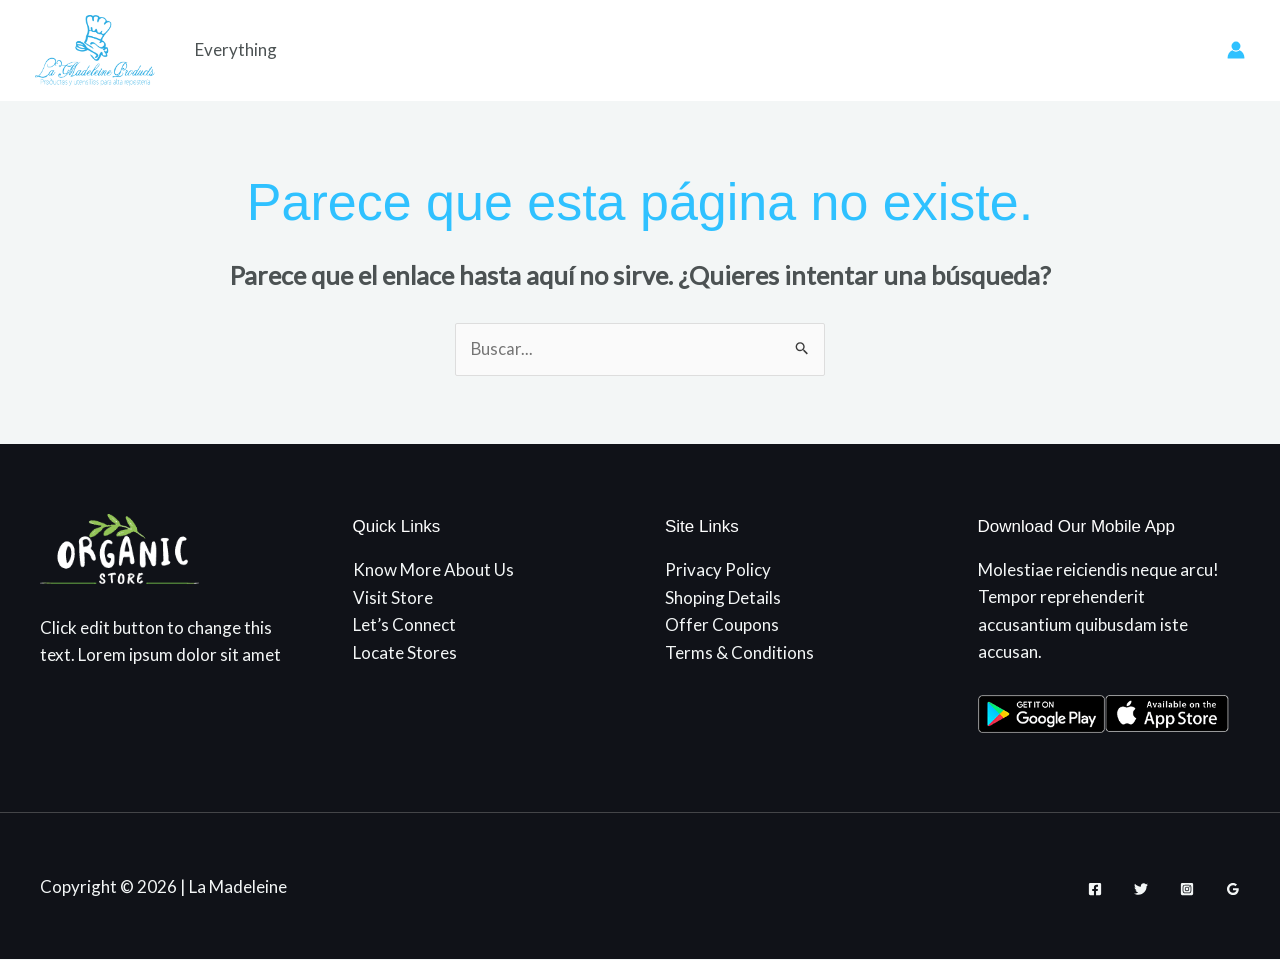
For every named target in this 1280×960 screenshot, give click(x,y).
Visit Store (393, 597)
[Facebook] (1095, 889)
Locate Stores (405, 651)
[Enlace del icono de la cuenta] (1236, 50)
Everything (236, 49)
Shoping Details (723, 597)
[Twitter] (1141, 889)
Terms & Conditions (739, 651)
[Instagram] (1187, 889)
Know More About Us (433, 570)
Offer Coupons (722, 624)
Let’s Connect (404, 624)
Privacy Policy (718, 570)
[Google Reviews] (1233, 889)
